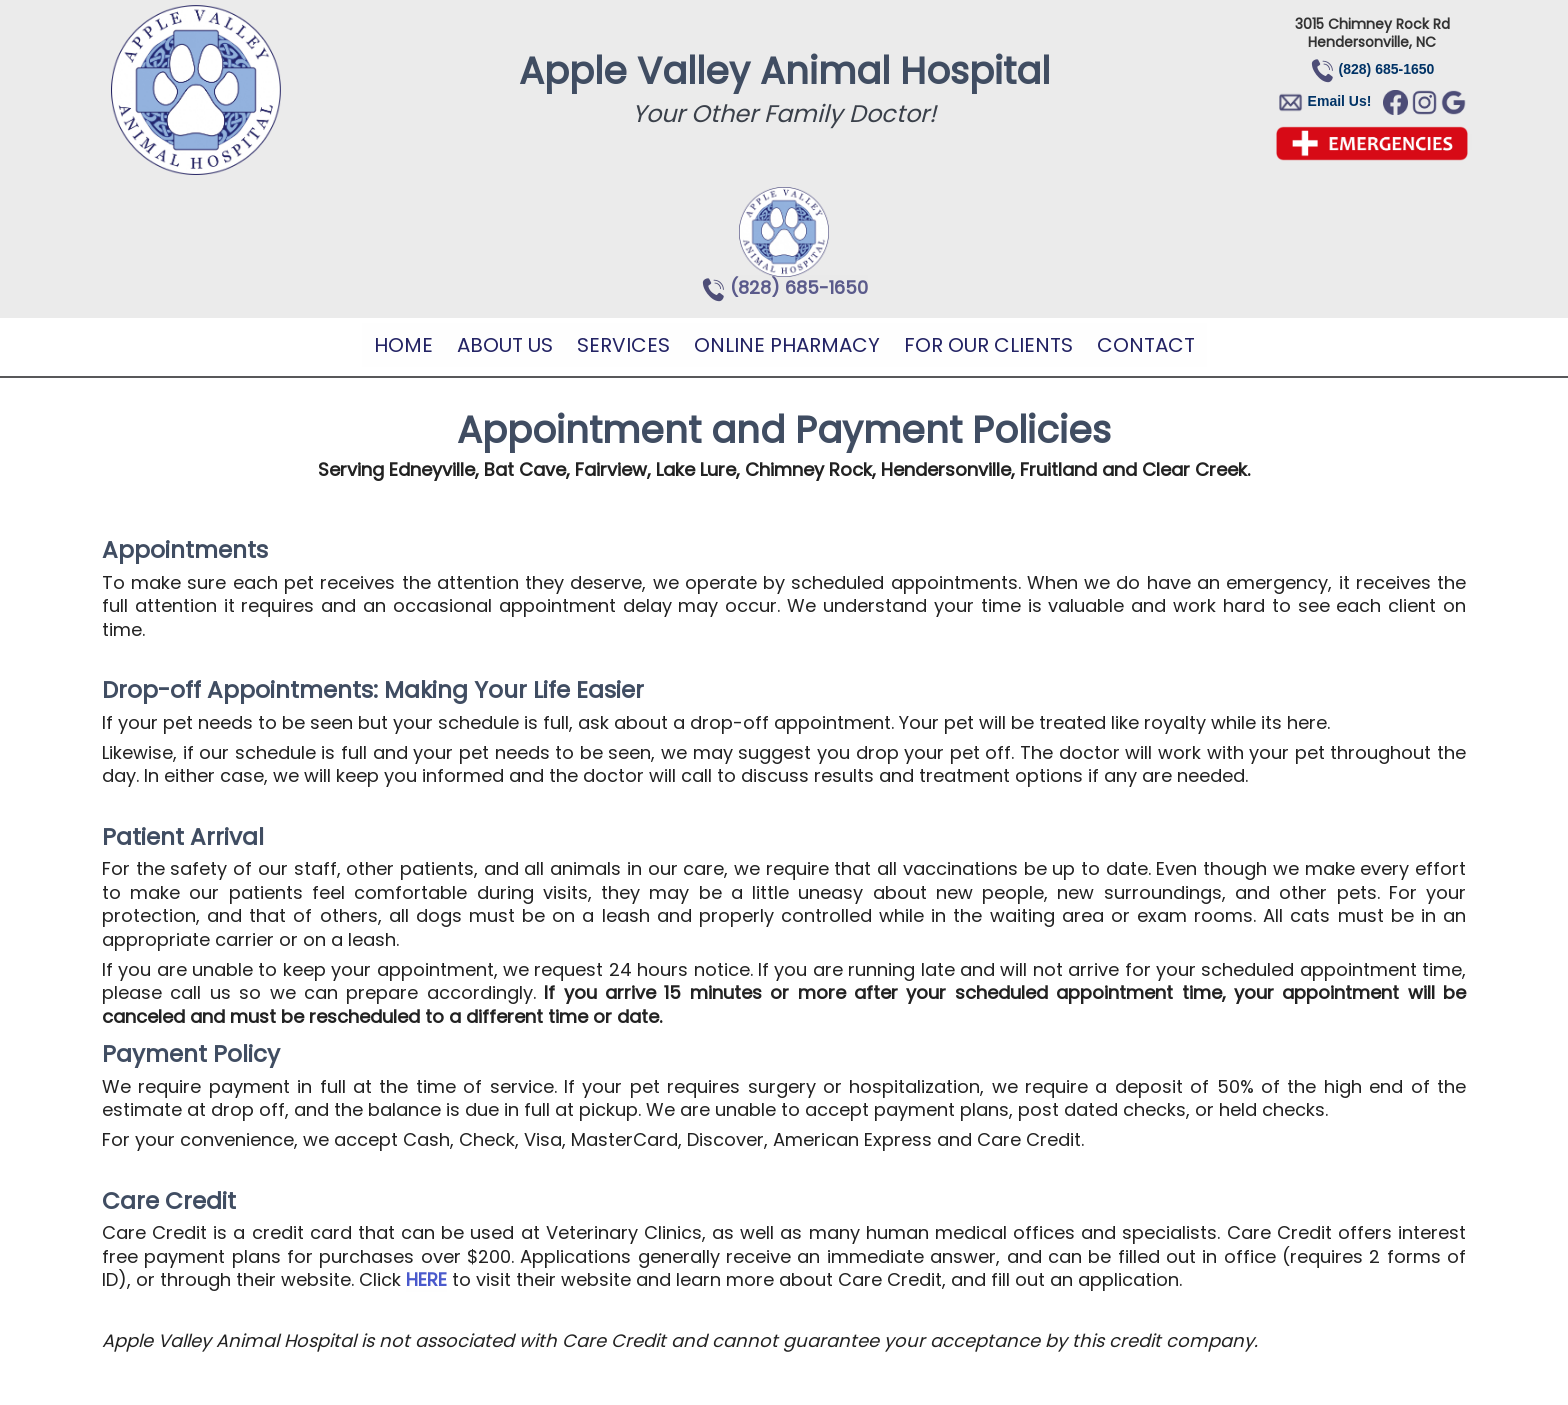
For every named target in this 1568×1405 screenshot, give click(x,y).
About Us (505, 345)
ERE (432, 1279)
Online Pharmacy (787, 345)
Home (403, 345)
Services (623, 345)
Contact (1146, 345)
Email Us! (1340, 101)
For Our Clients (988, 345)
